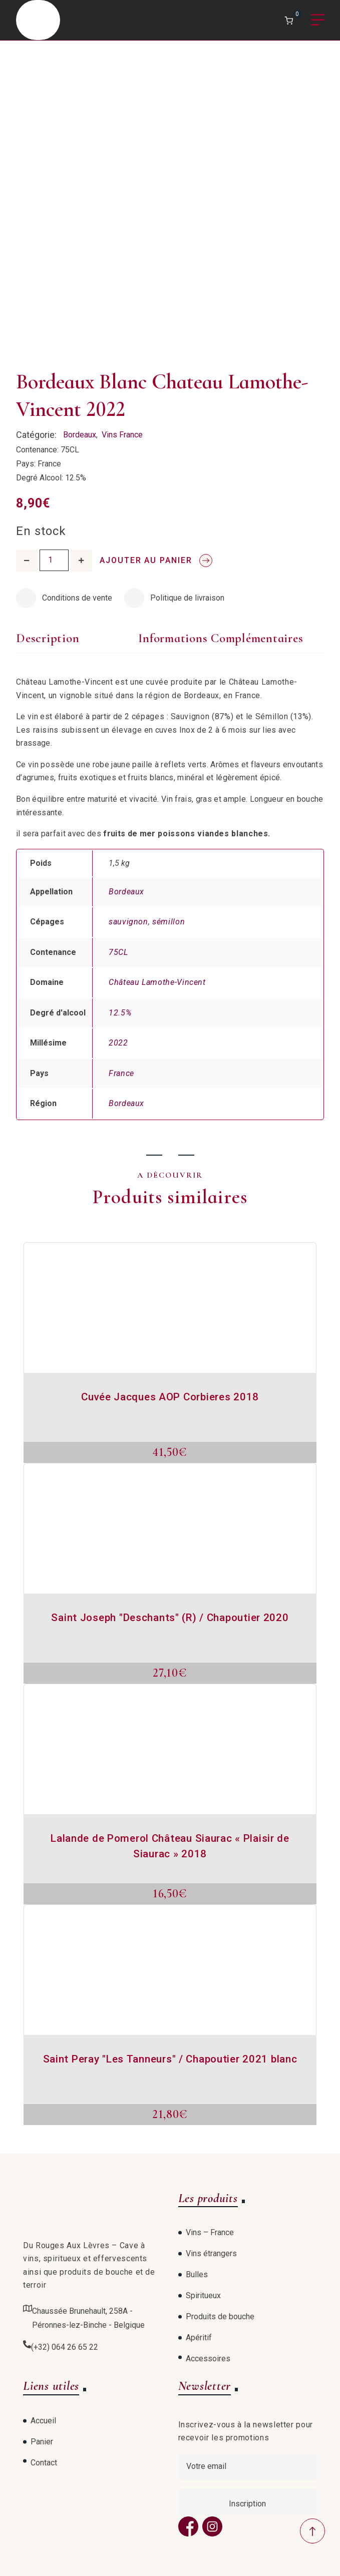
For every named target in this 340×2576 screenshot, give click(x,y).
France (121, 1073)
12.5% (120, 1012)
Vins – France (210, 2232)
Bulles (197, 2274)
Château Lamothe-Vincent (157, 982)
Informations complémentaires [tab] (221, 638)
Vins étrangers (211, 2253)
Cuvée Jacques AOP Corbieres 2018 (170, 1397)
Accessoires (208, 2358)
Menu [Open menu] (317, 20)
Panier (42, 2441)
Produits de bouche (220, 2316)
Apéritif (199, 2337)
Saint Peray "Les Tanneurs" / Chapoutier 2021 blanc (170, 2059)
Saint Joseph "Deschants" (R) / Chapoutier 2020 (169, 1618)
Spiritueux (203, 2295)
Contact (44, 2462)
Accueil (43, 2420)
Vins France (122, 434)
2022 (118, 1043)
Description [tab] (47, 638)
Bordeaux (79, 434)
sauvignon (128, 921)
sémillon (168, 921)
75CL (118, 952)
